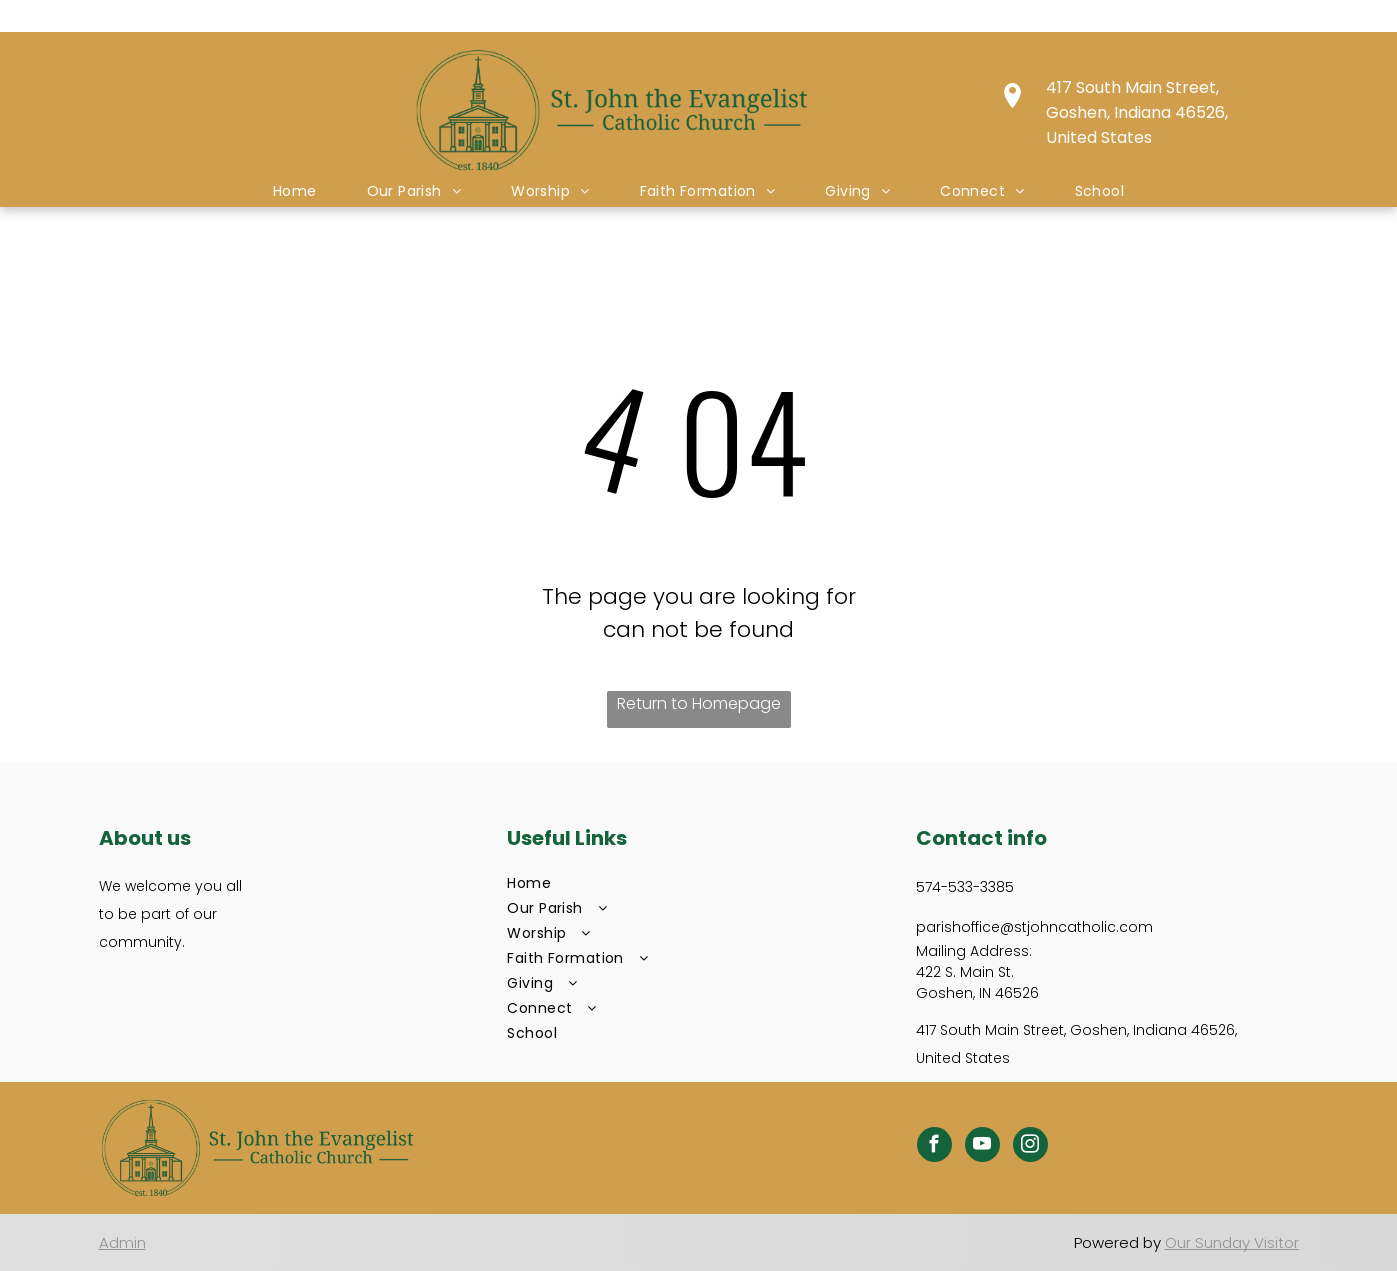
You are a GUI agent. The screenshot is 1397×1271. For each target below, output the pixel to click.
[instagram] (1030, 1147)
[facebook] (934, 1147)
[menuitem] (295, 191)
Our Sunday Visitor (1232, 1242)
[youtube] (982, 1147)
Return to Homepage (699, 703)
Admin (122, 1242)
